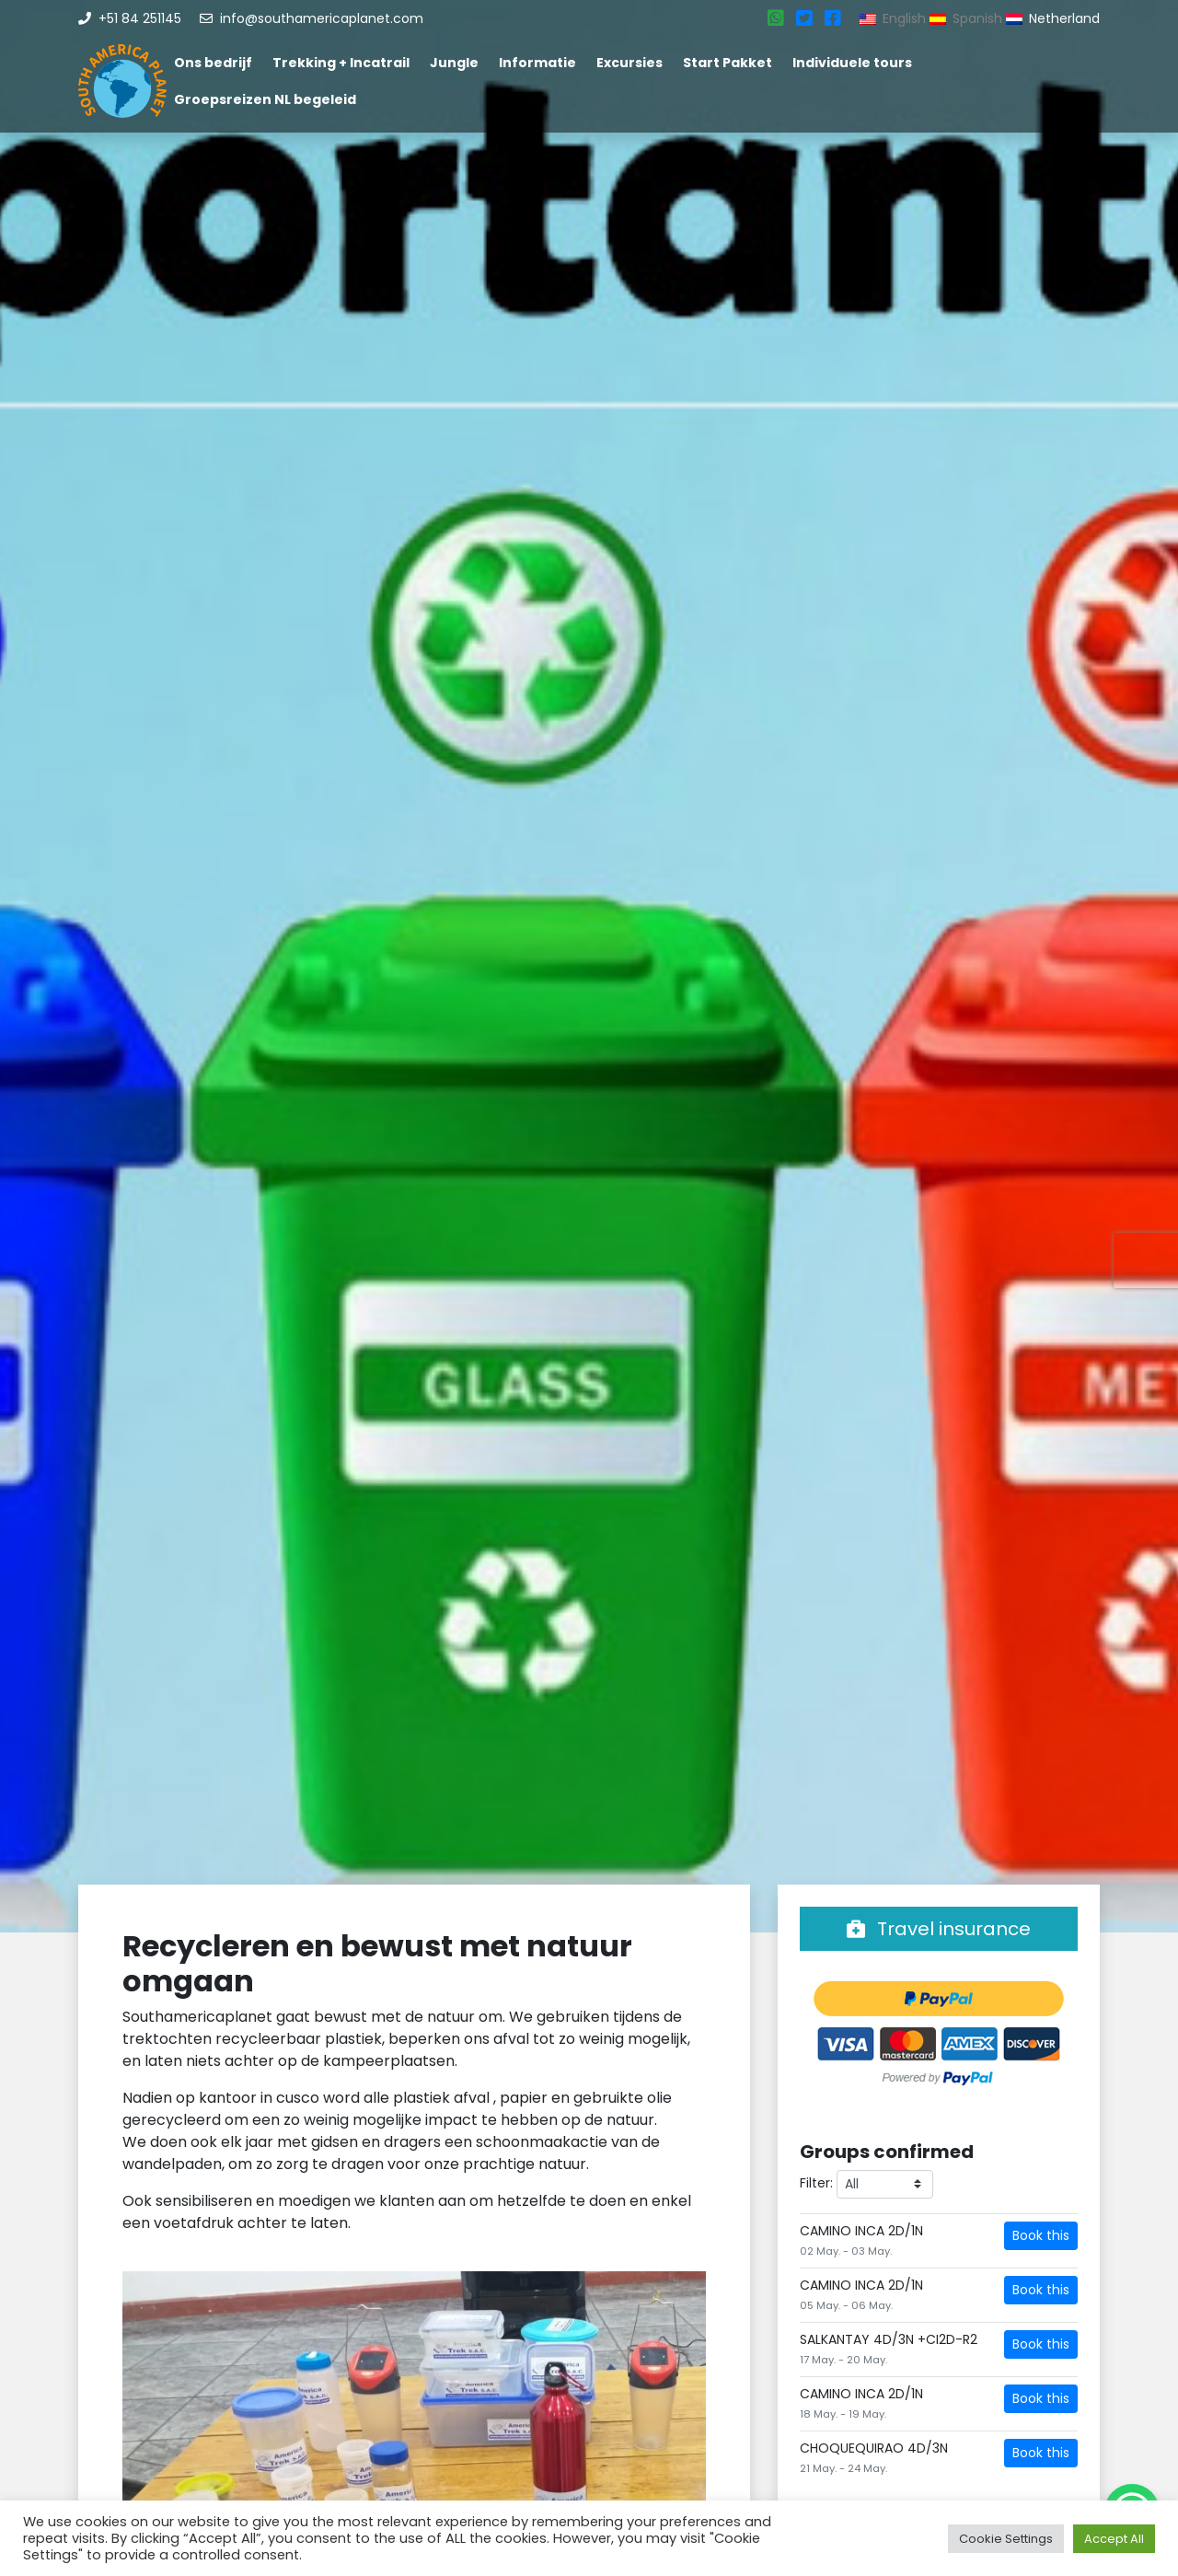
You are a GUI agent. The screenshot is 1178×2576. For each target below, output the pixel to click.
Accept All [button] (1114, 2538)
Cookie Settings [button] (1006, 2538)
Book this (1040, 2235)
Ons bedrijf (213, 62)
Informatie (537, 62)
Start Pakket (727, 62)
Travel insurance (939, 1929)
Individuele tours (852, 62)
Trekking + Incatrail (341, 62)
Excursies (629, 62)
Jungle (454, 62)
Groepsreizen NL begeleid (265, 99)
